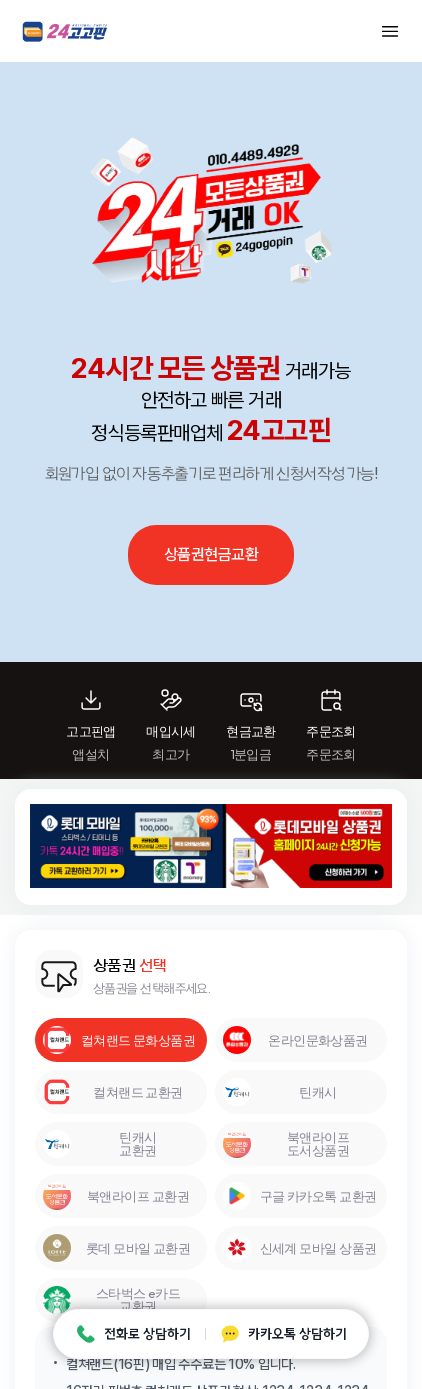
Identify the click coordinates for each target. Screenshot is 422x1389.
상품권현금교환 (211, 554)
